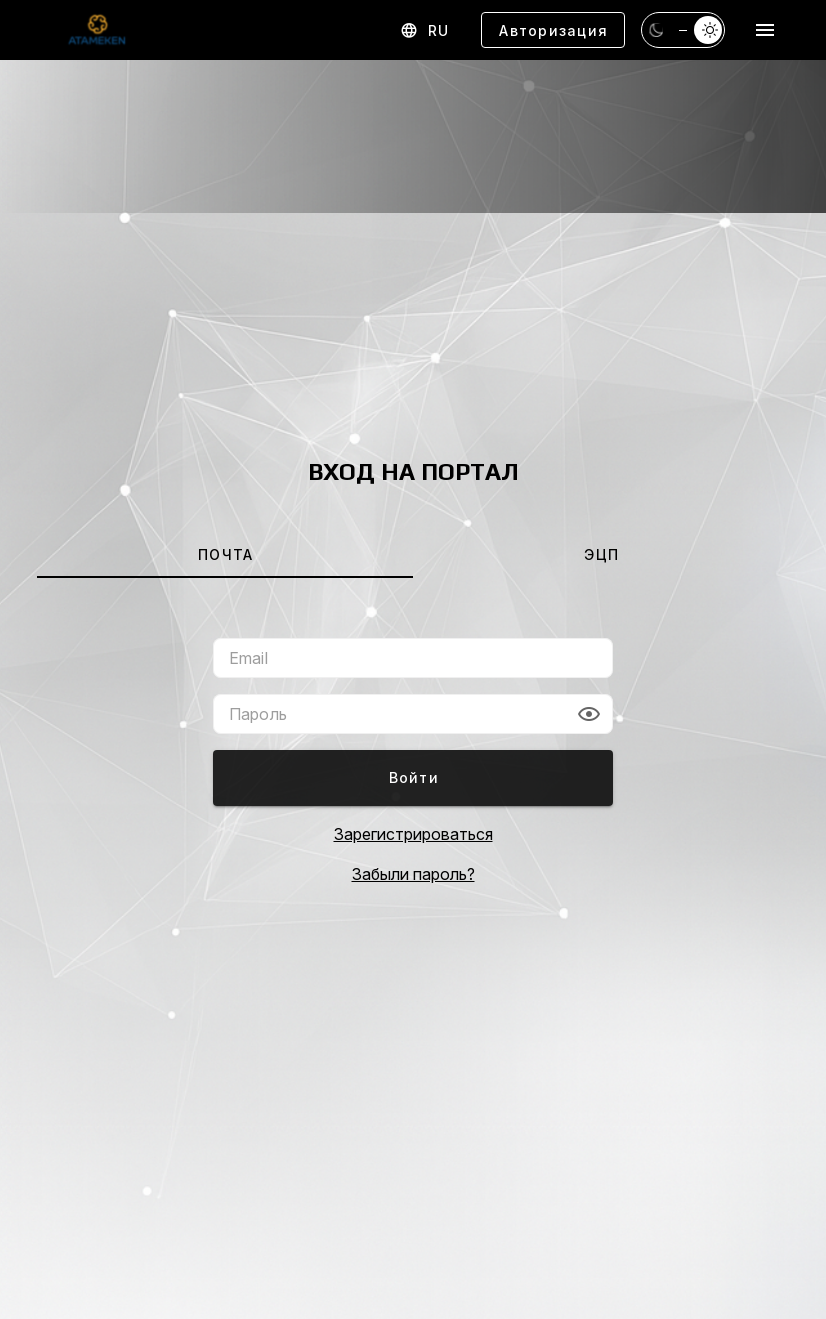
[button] (589, 714)
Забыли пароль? (413, 874)
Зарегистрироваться (413, 834)
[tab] (225, 554)
